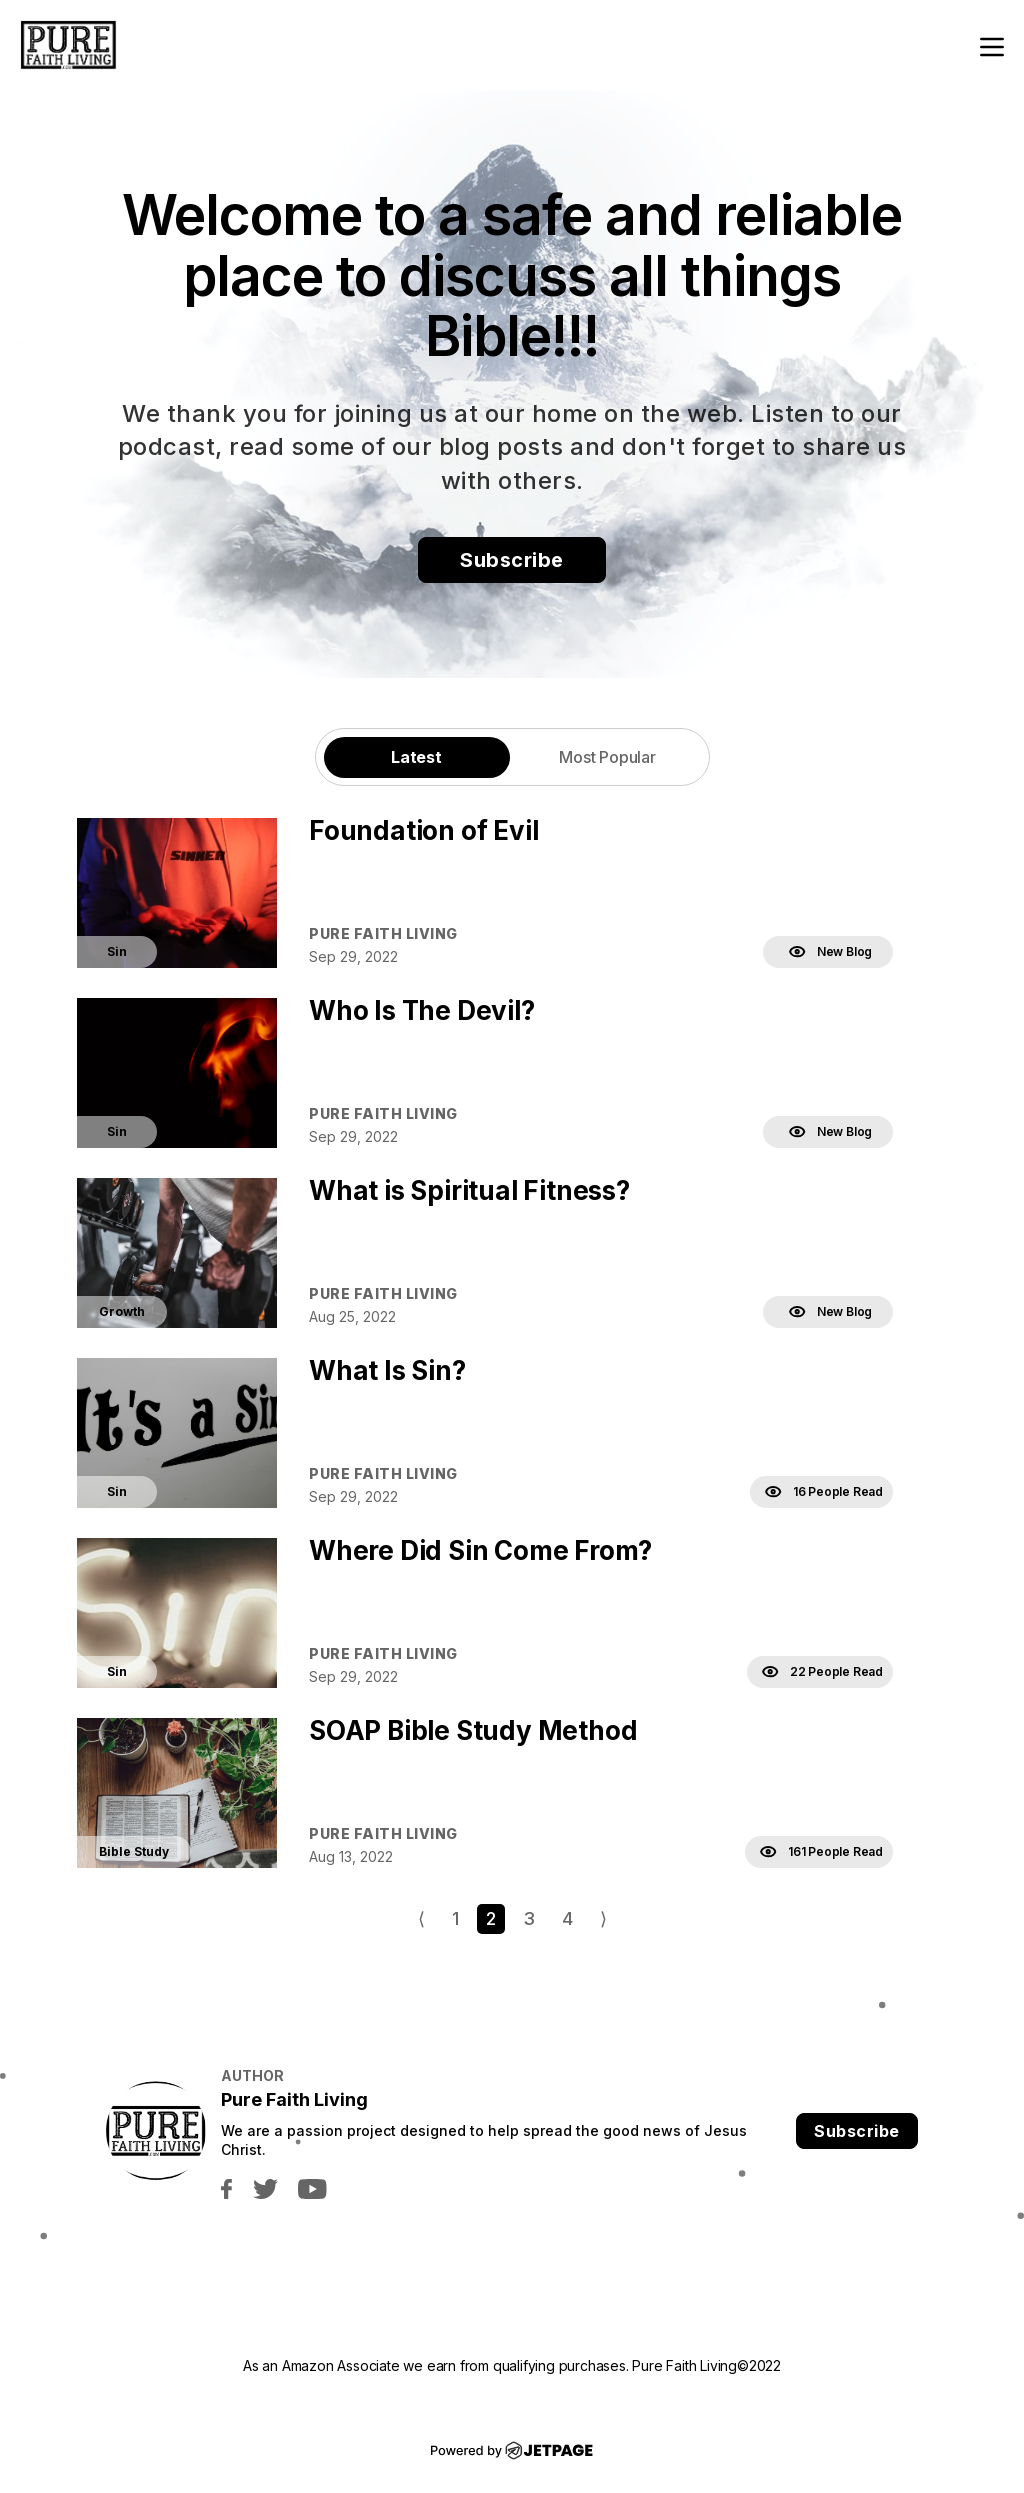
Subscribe (512, 560)
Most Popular (607, 757)
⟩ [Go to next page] (603, 1918)
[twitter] (265, 2187)
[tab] (417, 756)
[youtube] (312, 2187)
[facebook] (226, 2187)
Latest (416, 757)
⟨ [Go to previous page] (421, 1918)
